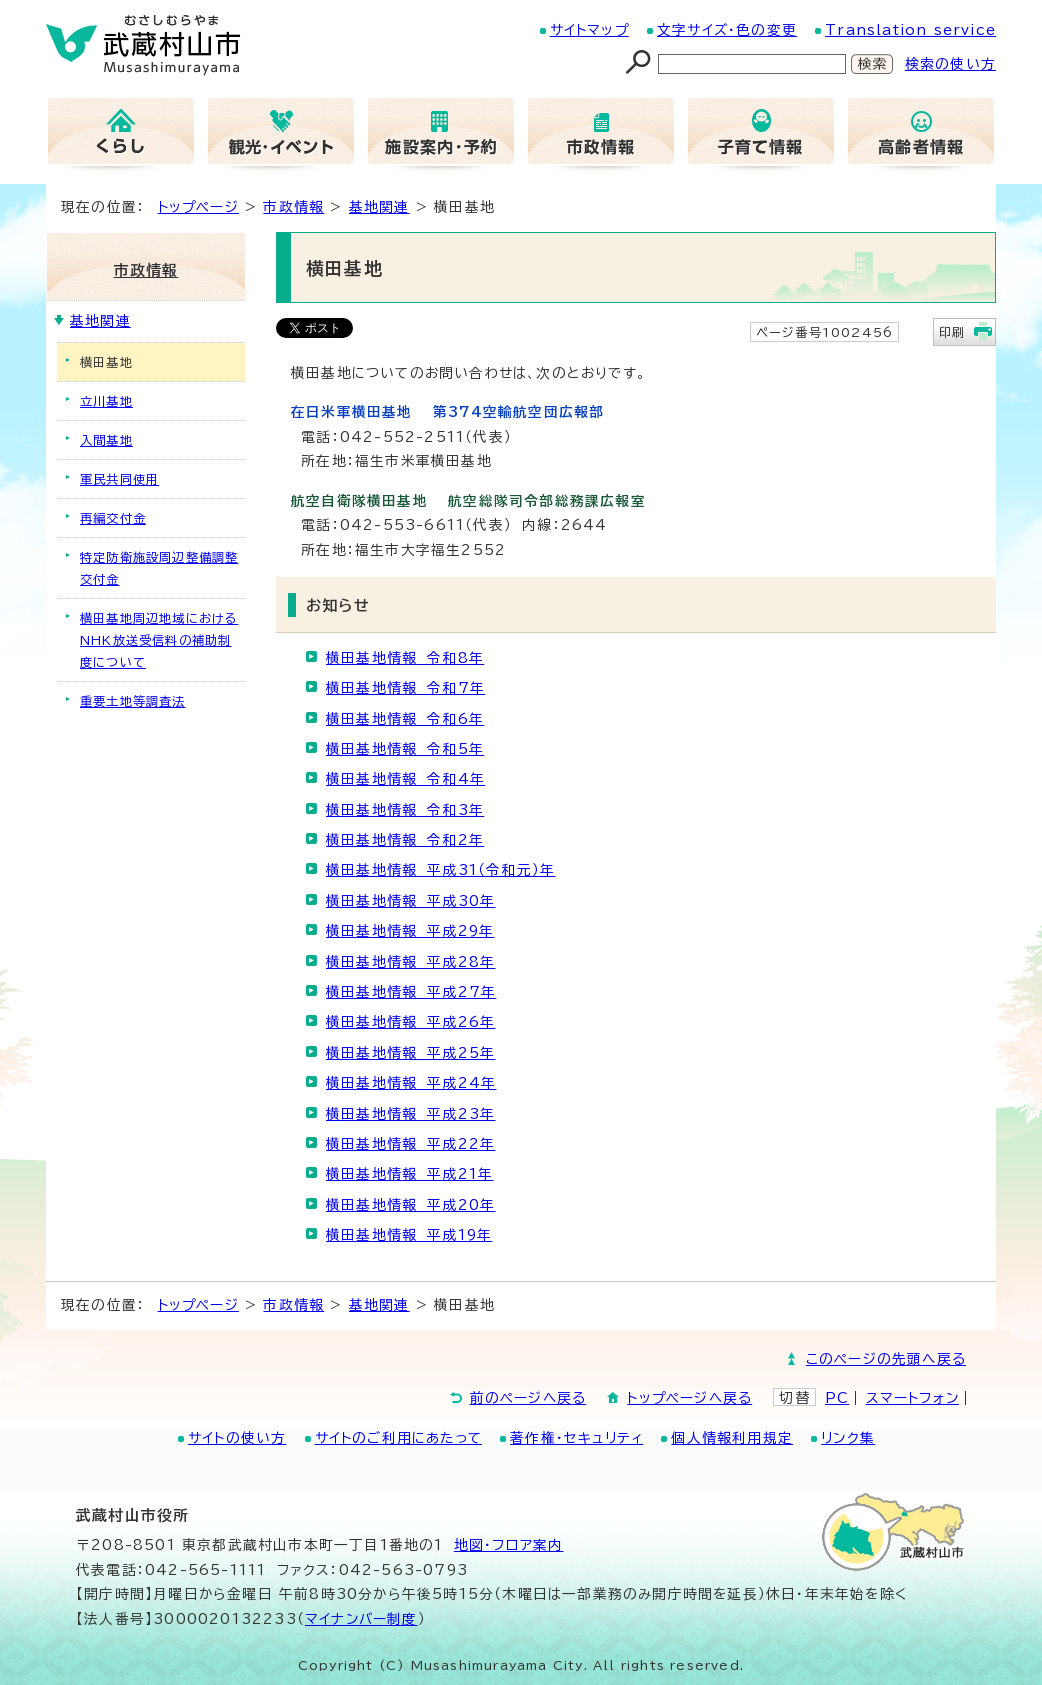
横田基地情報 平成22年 (410, 1144)
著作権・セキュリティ (576, 1438)
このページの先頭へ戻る (886, 1359)
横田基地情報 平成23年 (410, 1114)
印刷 (952, 332)
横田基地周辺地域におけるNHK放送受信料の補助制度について (159, 640)
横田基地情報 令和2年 (405, 840)
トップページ (198, 207)
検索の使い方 (950, 64)
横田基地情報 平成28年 (410, 962)
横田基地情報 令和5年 (405, 749)
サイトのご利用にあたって (398, 1438)
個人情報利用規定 (732, 1438)
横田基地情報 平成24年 (411, 1083)
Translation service (910, 30)
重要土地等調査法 (133, 701)
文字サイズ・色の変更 (727, 30)
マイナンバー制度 (361, 1619)
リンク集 (848, 1438)
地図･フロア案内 (509, 1545)
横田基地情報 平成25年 (410, 1053)
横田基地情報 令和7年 (405, 688)
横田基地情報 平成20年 (410, 1205)
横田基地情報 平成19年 (409, 1235)
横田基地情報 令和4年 (405, 779)
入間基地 (106, 440)
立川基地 (106, 401)
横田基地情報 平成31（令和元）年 (440, 870)
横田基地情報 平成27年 (411, 992)
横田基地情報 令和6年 (405, 719)
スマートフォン (912, 1398)
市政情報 (293, 207)
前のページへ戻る (528, 1398)
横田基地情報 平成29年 (410, 931)
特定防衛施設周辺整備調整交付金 (159, 568)
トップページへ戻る (689, 1398)
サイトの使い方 (237, 1438)
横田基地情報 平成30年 (410, 901)
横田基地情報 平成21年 (409, 1174)
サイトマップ (589, 30)
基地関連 (379, 207)
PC (837, 1398)
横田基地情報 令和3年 (405, 810)
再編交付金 (113, 518)
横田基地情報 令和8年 (405, 658)
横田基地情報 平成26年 (410, 1022)
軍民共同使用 (119, 479)
